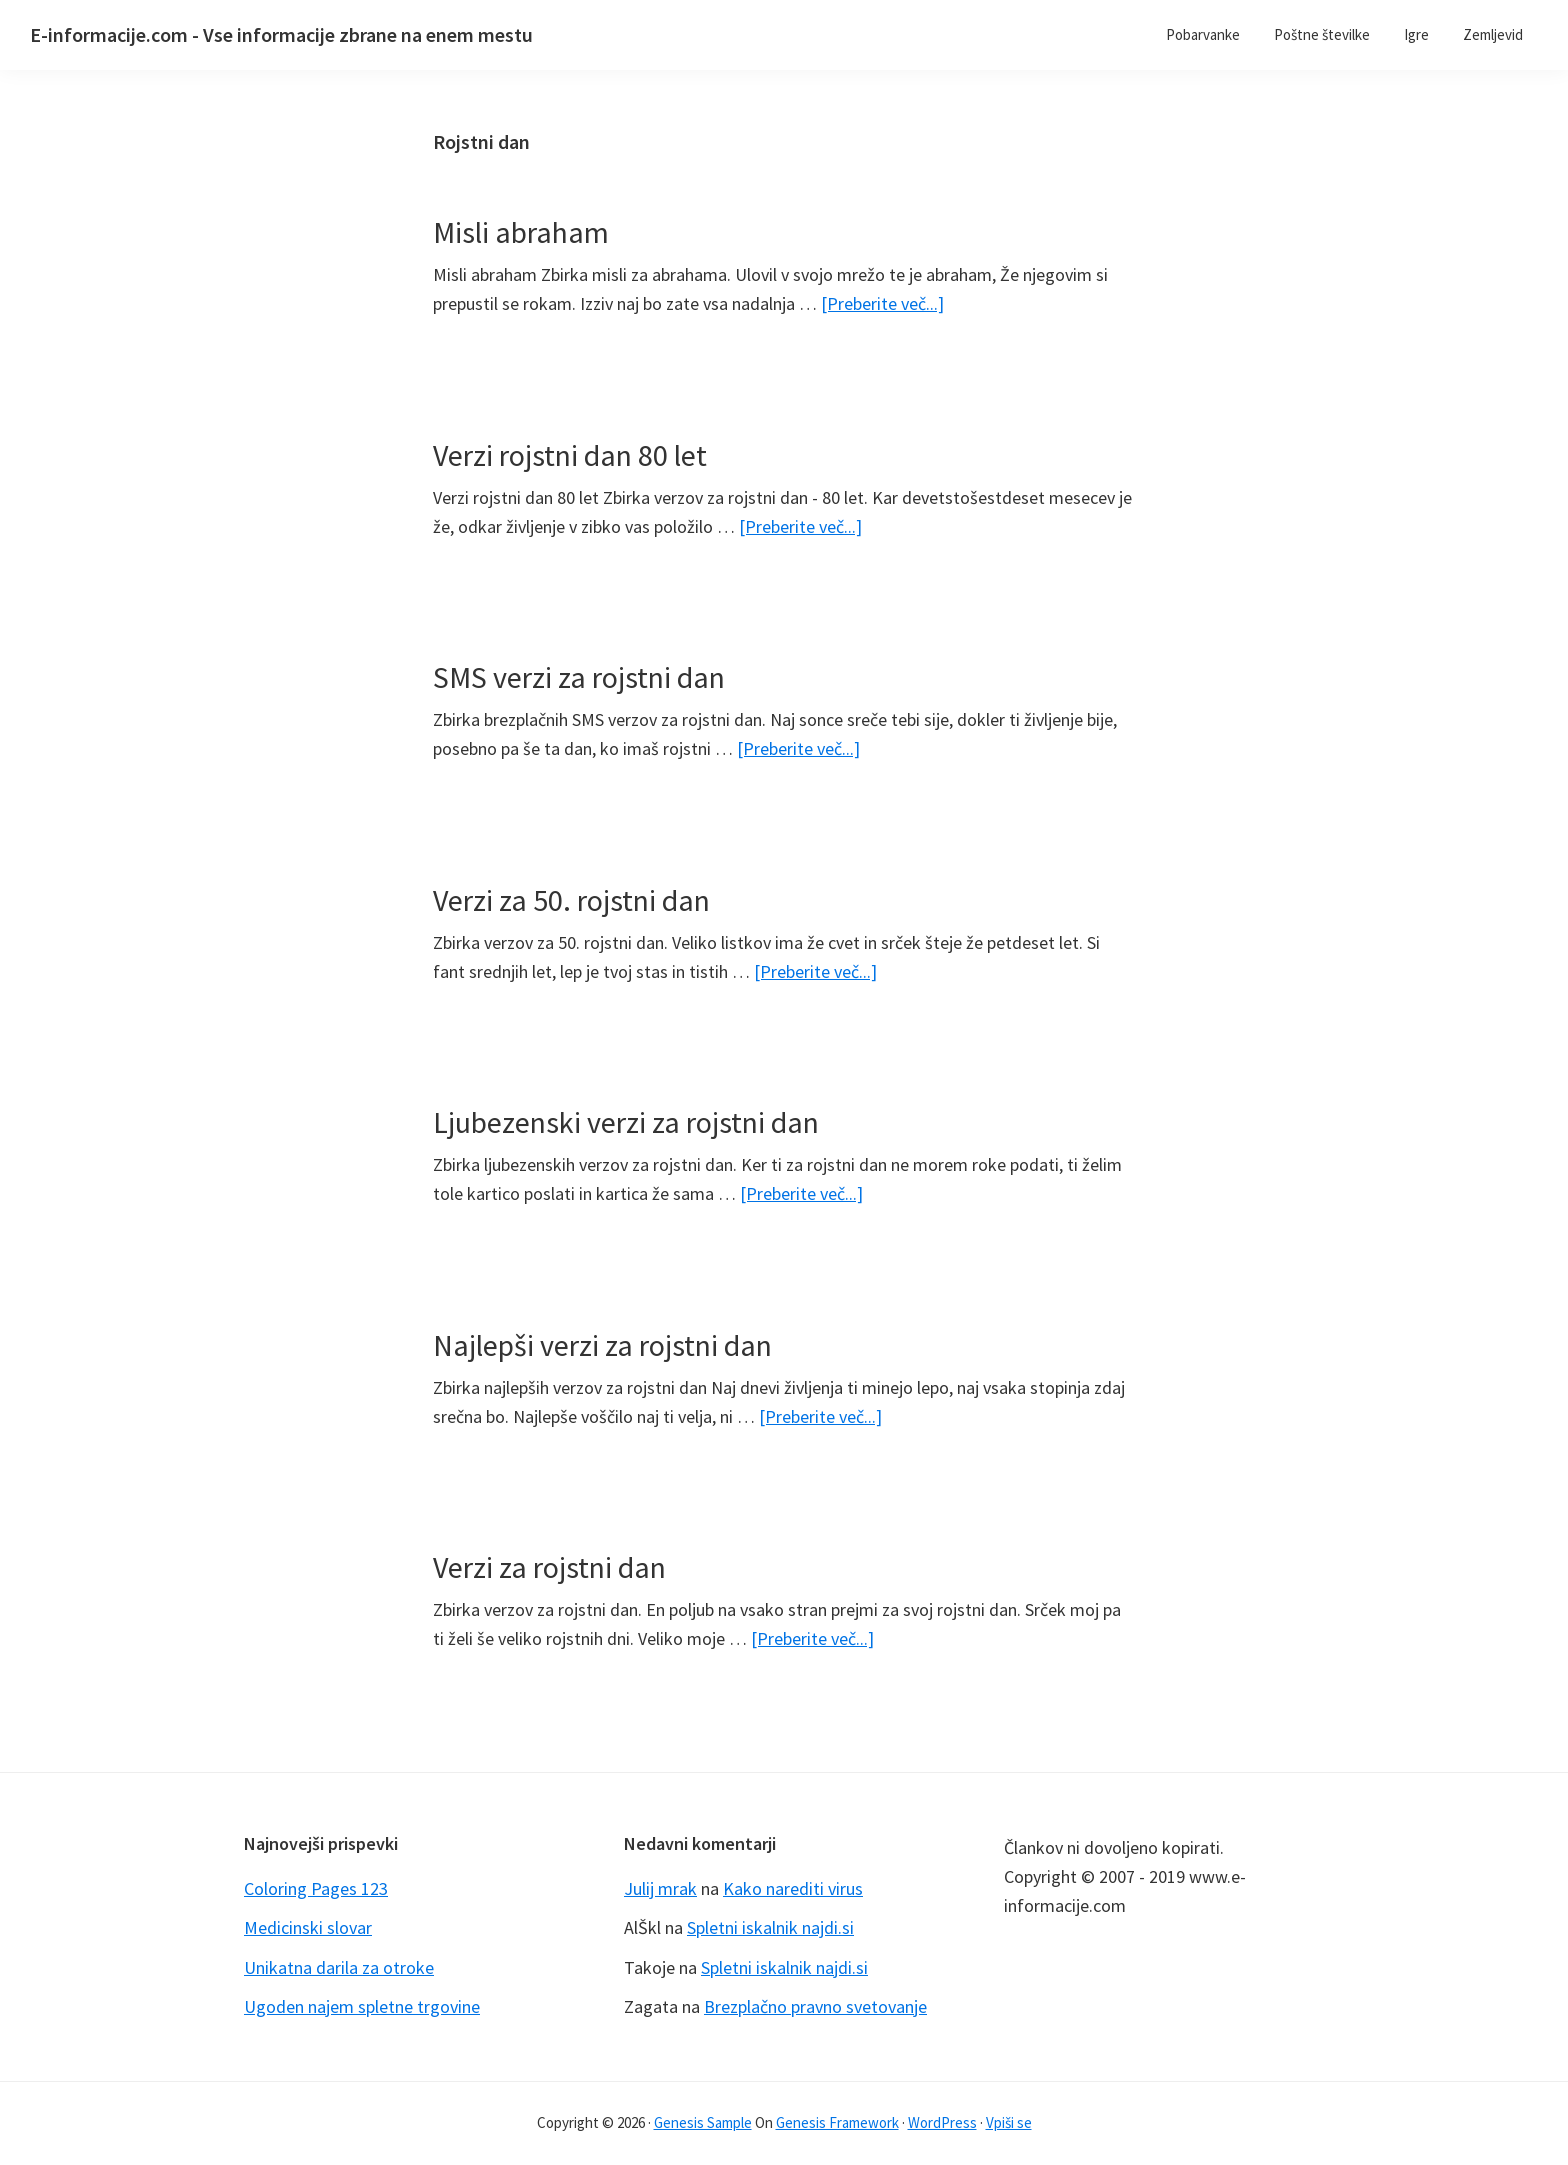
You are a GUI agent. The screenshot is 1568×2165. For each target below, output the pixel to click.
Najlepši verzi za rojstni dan (602, 1345)
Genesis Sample (703, 2122)
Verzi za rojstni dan (549, 1567)
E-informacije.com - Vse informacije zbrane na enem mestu (281, 34)
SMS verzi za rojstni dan (579, 677)
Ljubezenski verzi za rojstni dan (626, 1122)
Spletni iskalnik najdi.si (770, 1927)
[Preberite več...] (882, 303)
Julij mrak (660, 1888)
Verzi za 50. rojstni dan (571, 900)
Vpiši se (1009, 2122)
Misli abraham (521, 232)
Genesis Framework (837, 2122)
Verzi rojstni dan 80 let (570, 455)
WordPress (942, 2122)
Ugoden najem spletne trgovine (362, 2006)
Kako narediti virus (793, 1888)
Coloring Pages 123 (316, 1888)
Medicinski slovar (308, 1927)
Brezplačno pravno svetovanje (815, 2006)
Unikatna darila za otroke (339, 1967)
